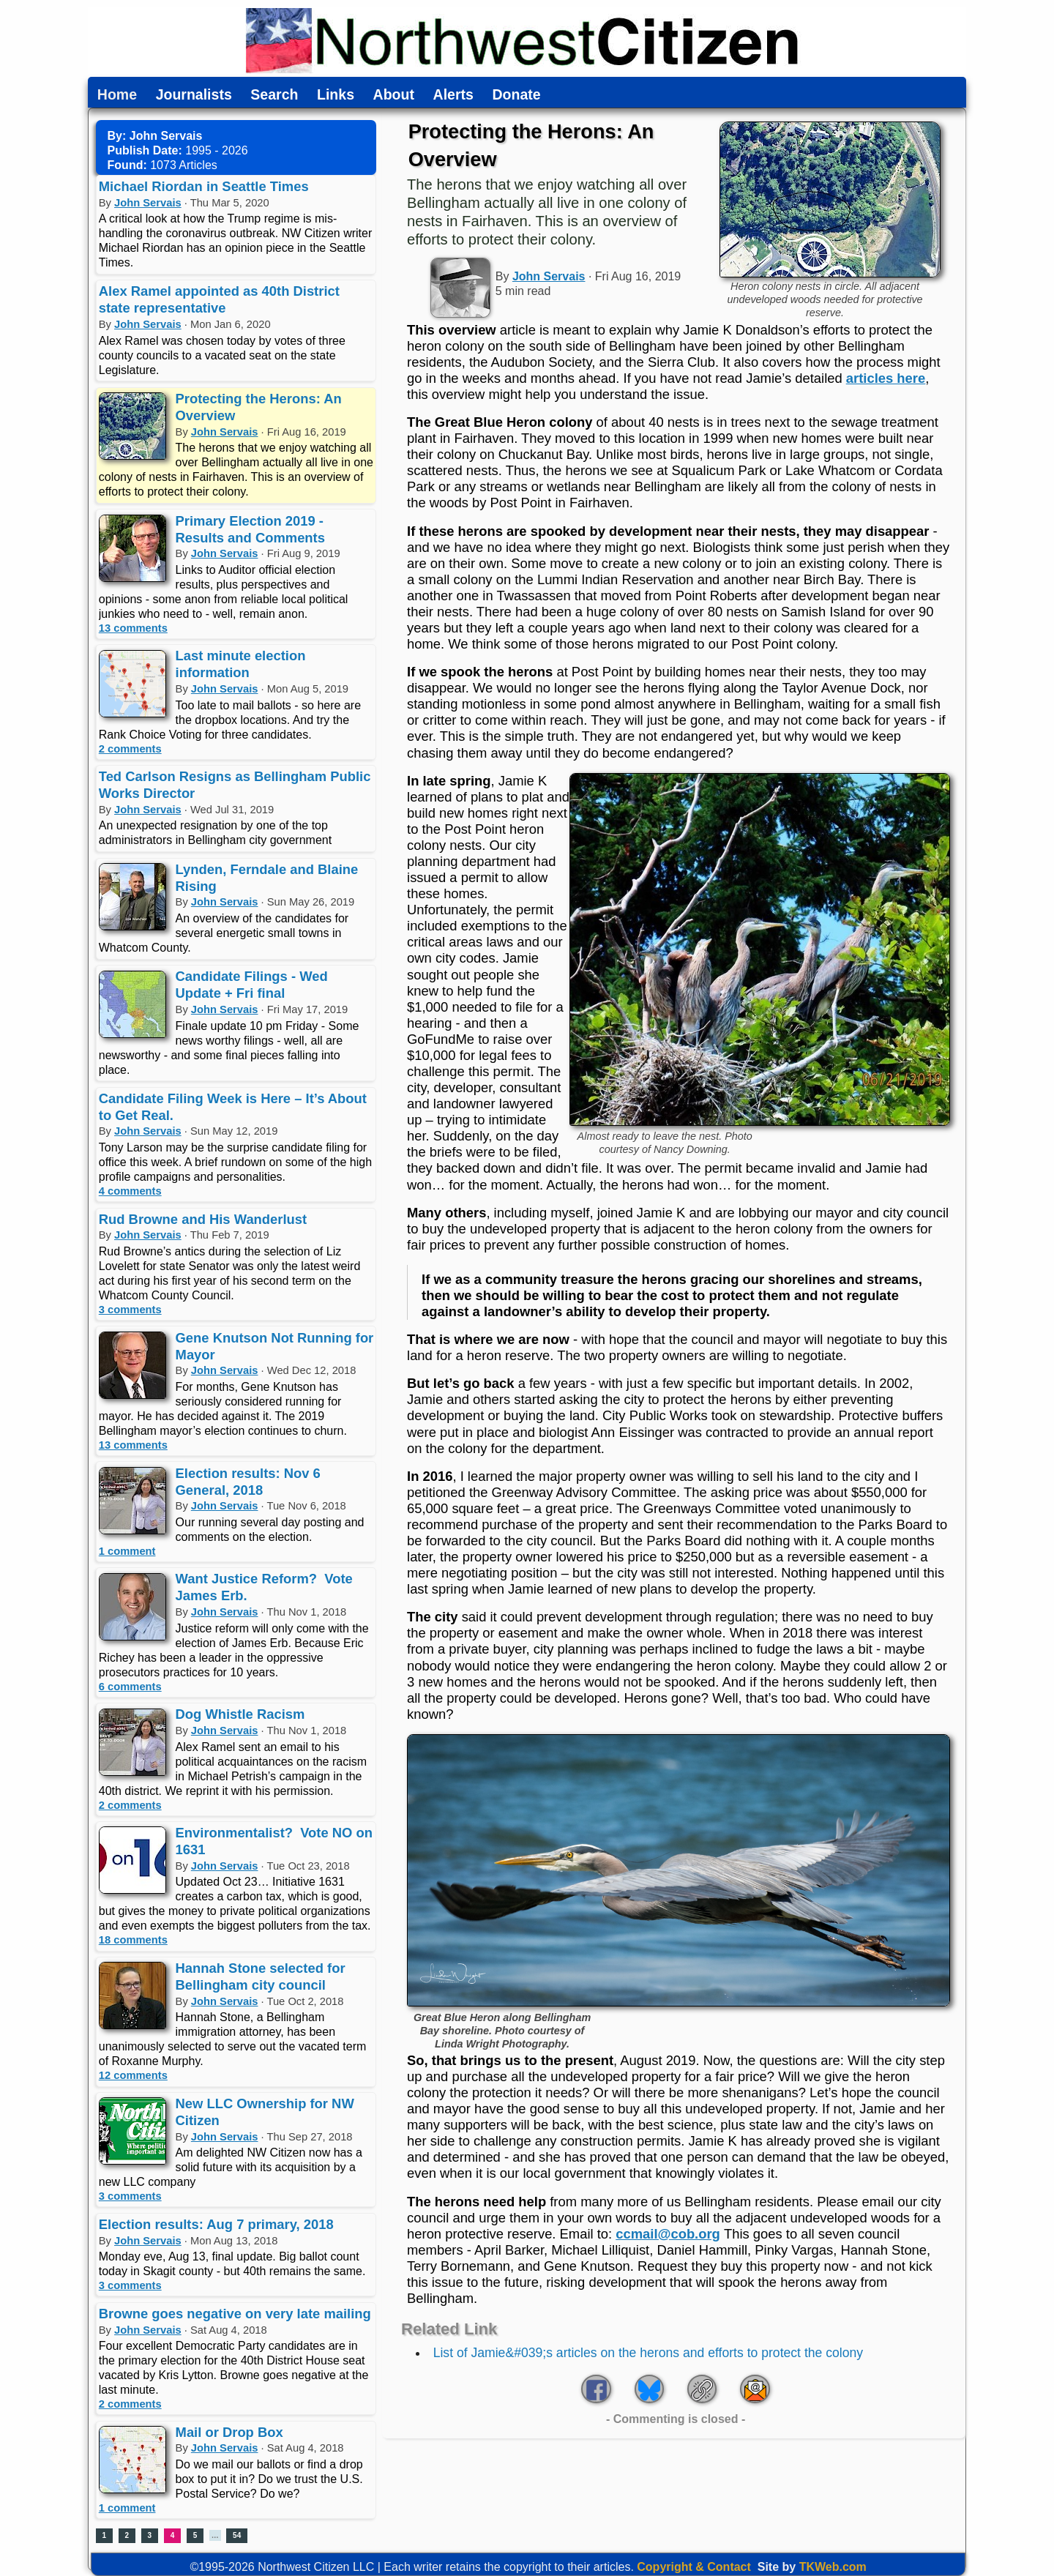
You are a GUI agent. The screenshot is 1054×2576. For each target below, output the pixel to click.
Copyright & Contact (694, 2567)
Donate (516, 95)
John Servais (148, 203)
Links (335, 95)
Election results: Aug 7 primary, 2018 (216, 2224)
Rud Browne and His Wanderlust (203, 1219)
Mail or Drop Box (229, 2432)
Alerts (453, 95)
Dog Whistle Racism (240, 1714)
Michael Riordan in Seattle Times (204, 186)
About (393, 95)
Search (274, 95)
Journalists (194, 95)
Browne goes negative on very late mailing (235, 2313)
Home (117, 95)
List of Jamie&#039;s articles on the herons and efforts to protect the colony (648, 2352)
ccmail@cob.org (668, 2233)
